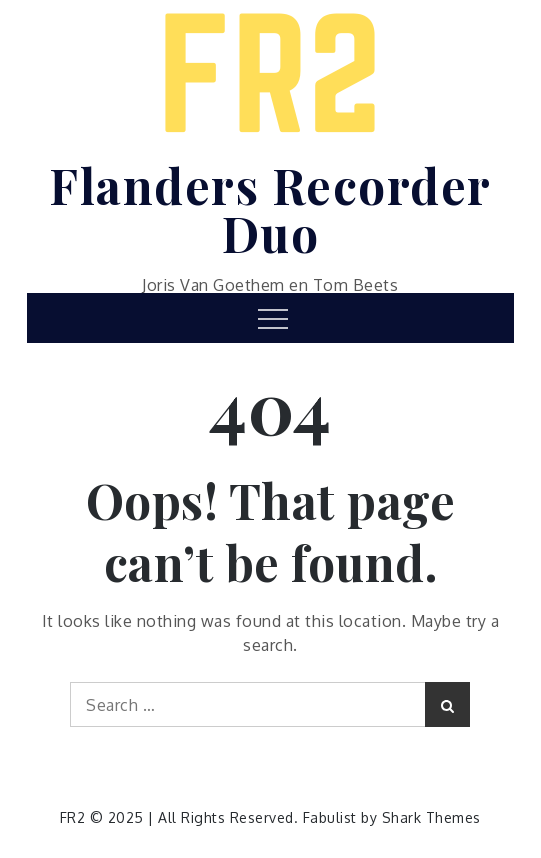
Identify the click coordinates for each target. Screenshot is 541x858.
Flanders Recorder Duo (270, 209)
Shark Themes (431, 817)
